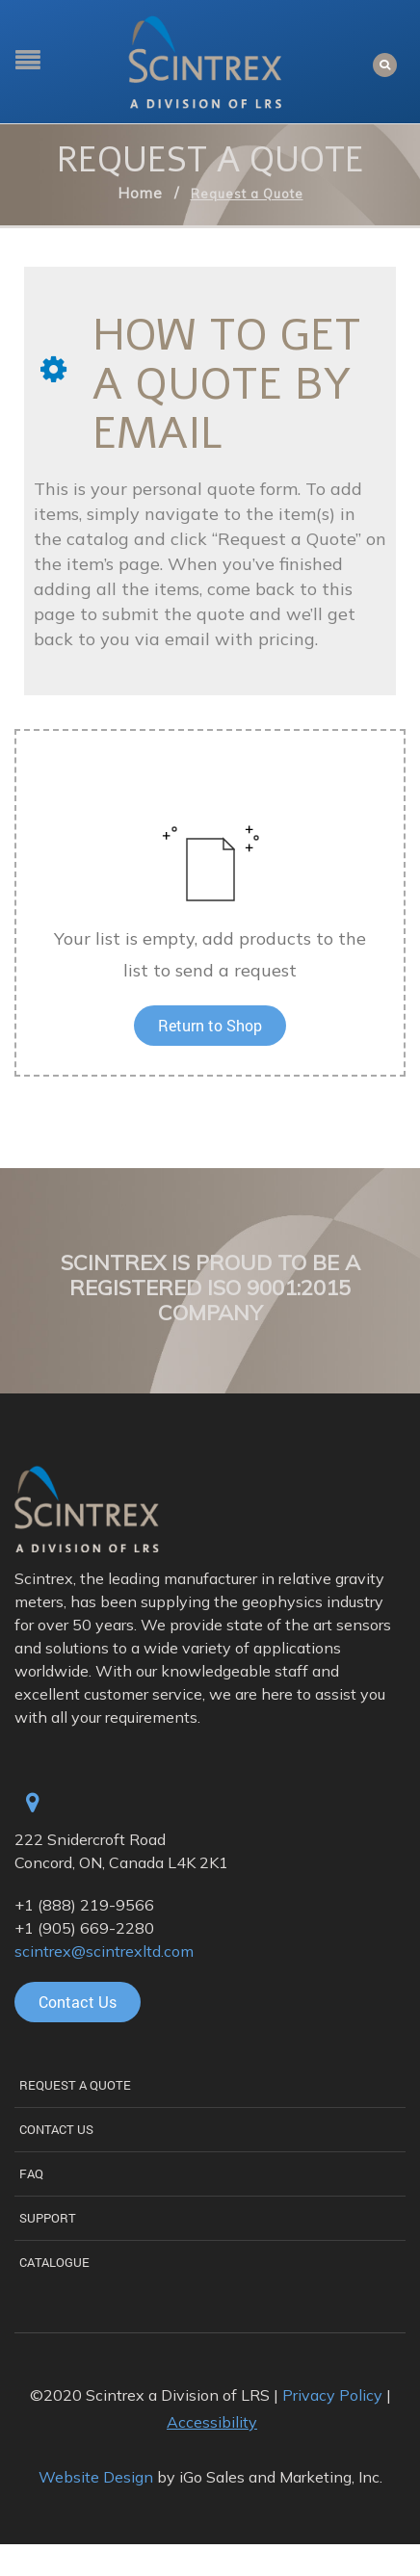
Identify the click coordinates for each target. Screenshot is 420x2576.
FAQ (31, 2173)
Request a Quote (75, 2085)
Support (47, 2217)
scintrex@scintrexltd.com (104, 1951)
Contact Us (56, 2129)
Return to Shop (210, 1025)
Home (140, 193)
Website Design (96, 2476)
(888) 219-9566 (96, 1904)
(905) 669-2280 (96, 1928)
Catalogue (54, 2262)
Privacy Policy (332, 2395)
